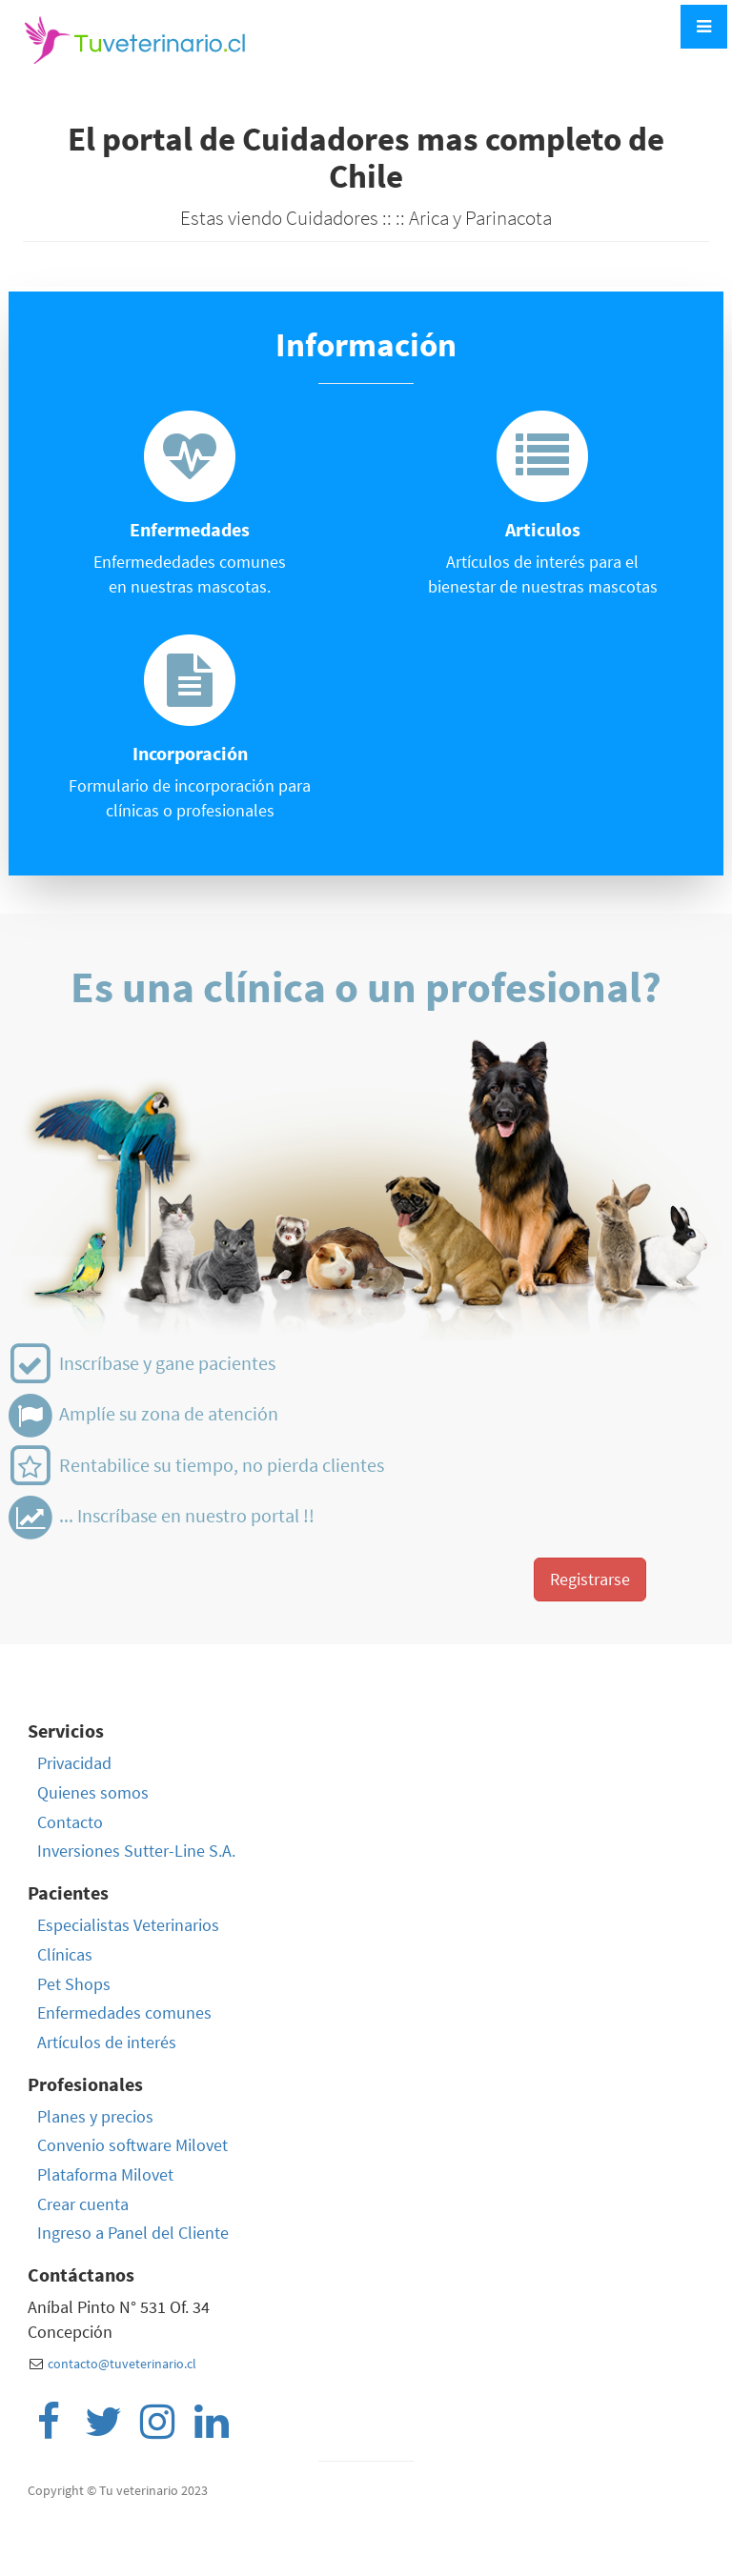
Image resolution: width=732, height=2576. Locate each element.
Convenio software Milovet (132, 2145)
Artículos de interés (106, 2042)
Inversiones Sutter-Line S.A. (136, 1851)
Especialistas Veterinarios (128, 1925)
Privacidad (74, 1763)
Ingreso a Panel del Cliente (133, 2233)
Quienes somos (93, 1792)
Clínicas (64, 1954)
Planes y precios (95, 2116)
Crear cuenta (83, 2204)
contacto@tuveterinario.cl (122, 2363)
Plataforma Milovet (105, 2174)
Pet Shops (74, 1984)
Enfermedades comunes (124, 2012)
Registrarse (590, 1579)
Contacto (70, 1822)
